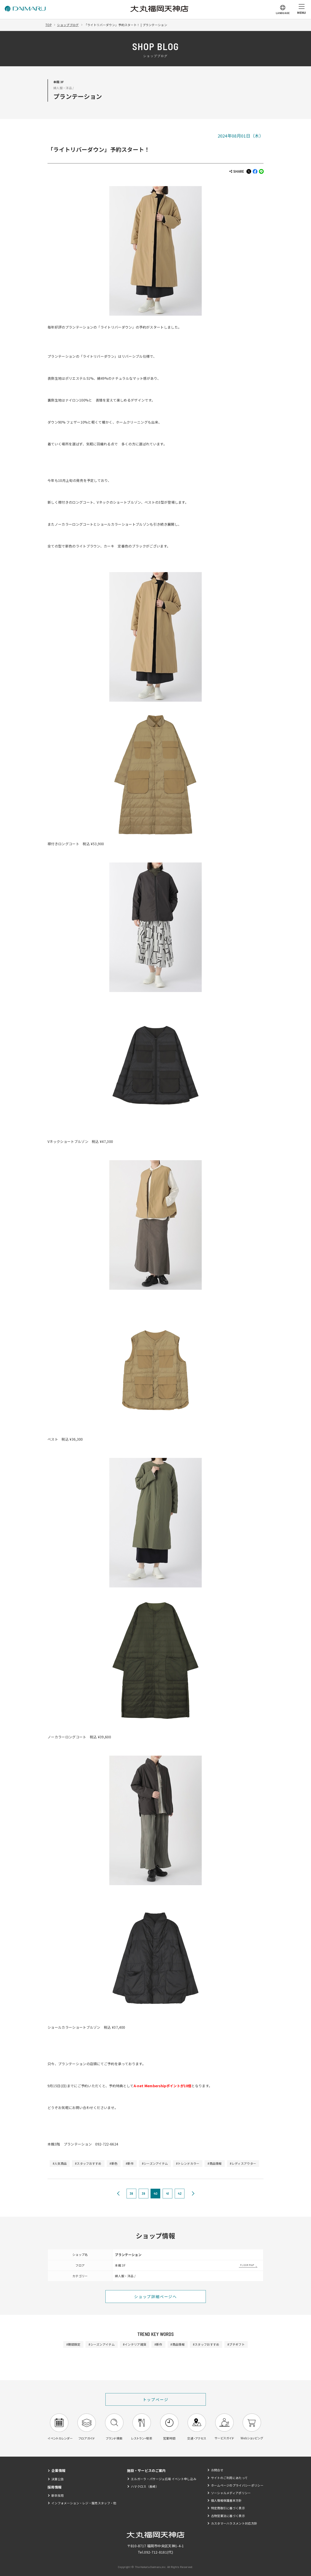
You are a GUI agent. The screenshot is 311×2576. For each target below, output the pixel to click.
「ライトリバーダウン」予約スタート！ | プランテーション (125, 25)
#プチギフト (236, 2344)
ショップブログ (68, 25)
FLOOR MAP (247, 2264)
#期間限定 (73, 2344)
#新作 (130, 2163)
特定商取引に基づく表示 (228, 2508)
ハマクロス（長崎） (145, 2486)
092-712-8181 (155, 2552)
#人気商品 (59, 2163)
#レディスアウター (243, 2163)
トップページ (155, 2399)
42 (180, 2193)
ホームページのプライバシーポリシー (237, 2485)
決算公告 (57, 2479)
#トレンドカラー (188, 2163)
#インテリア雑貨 (134, 2344)
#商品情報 (215, 2163)
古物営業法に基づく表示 (228, 2516)
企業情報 (58, 2470)
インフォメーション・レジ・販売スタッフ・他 (83, 2503)
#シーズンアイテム (155, 2163)
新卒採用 (57, 2495)
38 (131, 2193)
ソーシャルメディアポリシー (231, 2493)
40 (156, 2193)
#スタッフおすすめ (88, 2163)
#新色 (113, 2163)
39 (143, 2193)
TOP (48, 25)
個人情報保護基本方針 (226, 2500)
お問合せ (217, 2470)
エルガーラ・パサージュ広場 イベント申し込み (163, 2479)
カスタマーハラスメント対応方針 (234, 2523)
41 (167, 2193)
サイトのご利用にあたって (229, 2478)
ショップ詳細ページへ (155, 2296)
